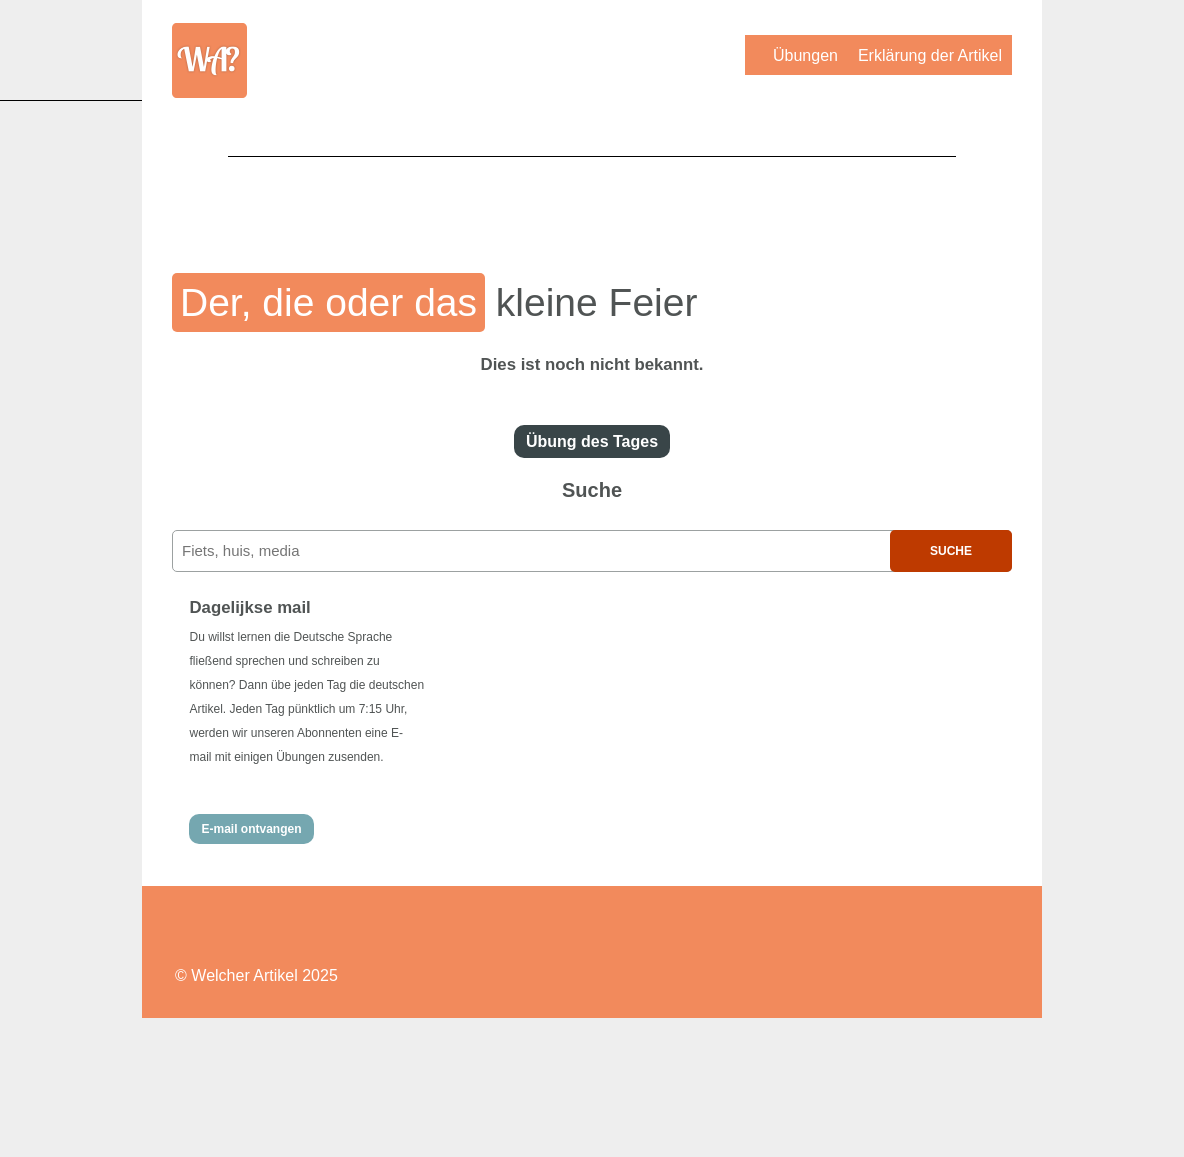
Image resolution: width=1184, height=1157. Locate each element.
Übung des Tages (592, 441)
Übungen (805, 55)
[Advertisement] (592, 201)
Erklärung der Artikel (930, 55)
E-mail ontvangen (251, 829)
